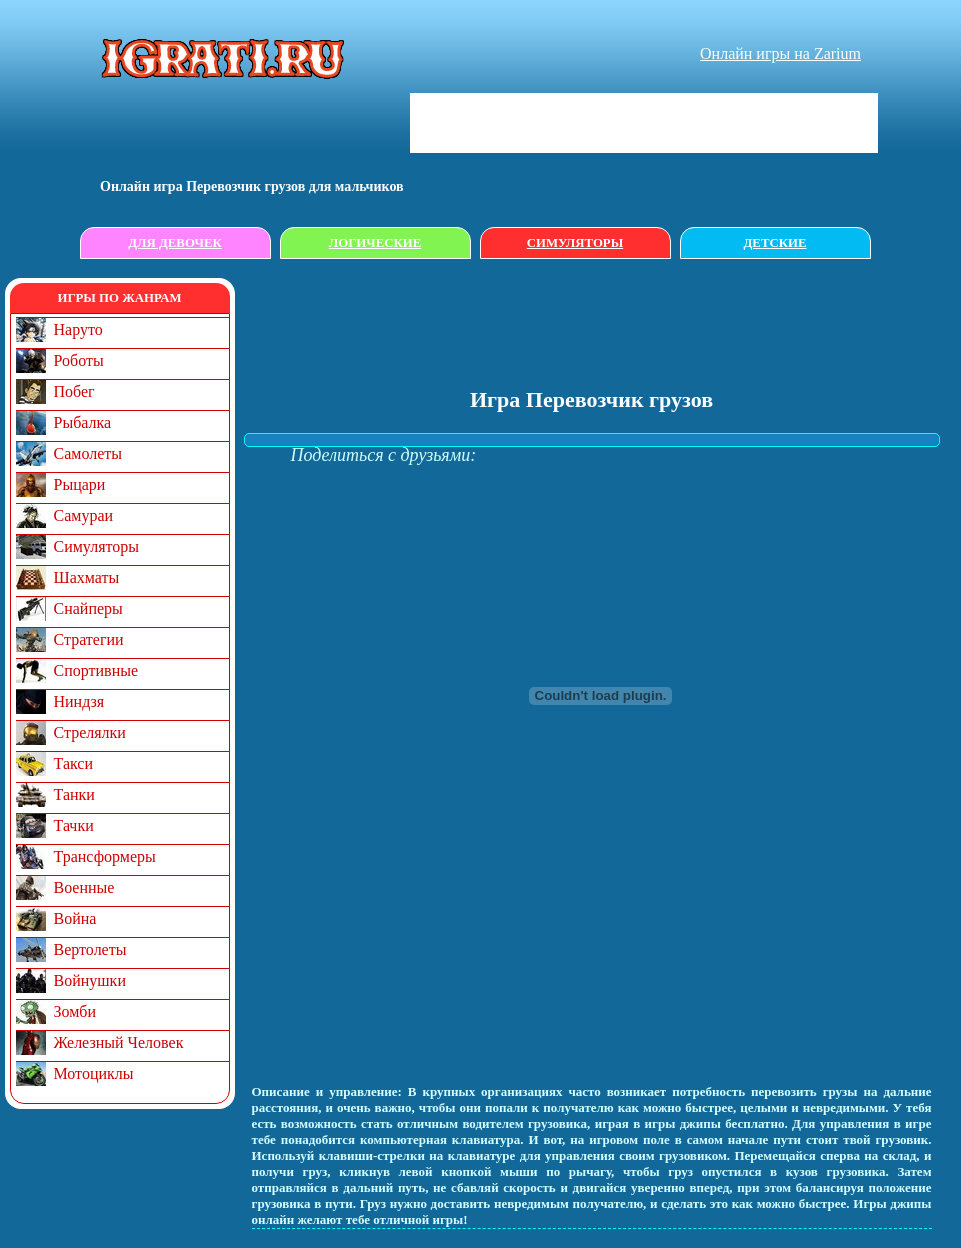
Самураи (84, 515)
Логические (375, 243)
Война (75, 918)
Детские (775, 243)
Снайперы (88, 608)
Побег (74, 391)
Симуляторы (575, 243)
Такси (74, 763)
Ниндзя (79, 701)
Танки (74, 794)
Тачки (74, 825)
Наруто (78, 329)
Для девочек (175, 243)
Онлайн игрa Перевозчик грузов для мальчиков (252, 186)
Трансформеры (105, 856)
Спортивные (96, 670)
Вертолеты (90, 949)
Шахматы (87, 577)
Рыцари (80, 484)
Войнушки (90, 980)
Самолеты (88, 453)
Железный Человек (119, 1042)
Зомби (75, 1011)
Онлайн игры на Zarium (780, 53)
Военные (84, 887)
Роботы (79, 360)
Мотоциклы (94, 1073)
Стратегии (89, 639)
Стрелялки (90, 732)
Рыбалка (83, 422)
